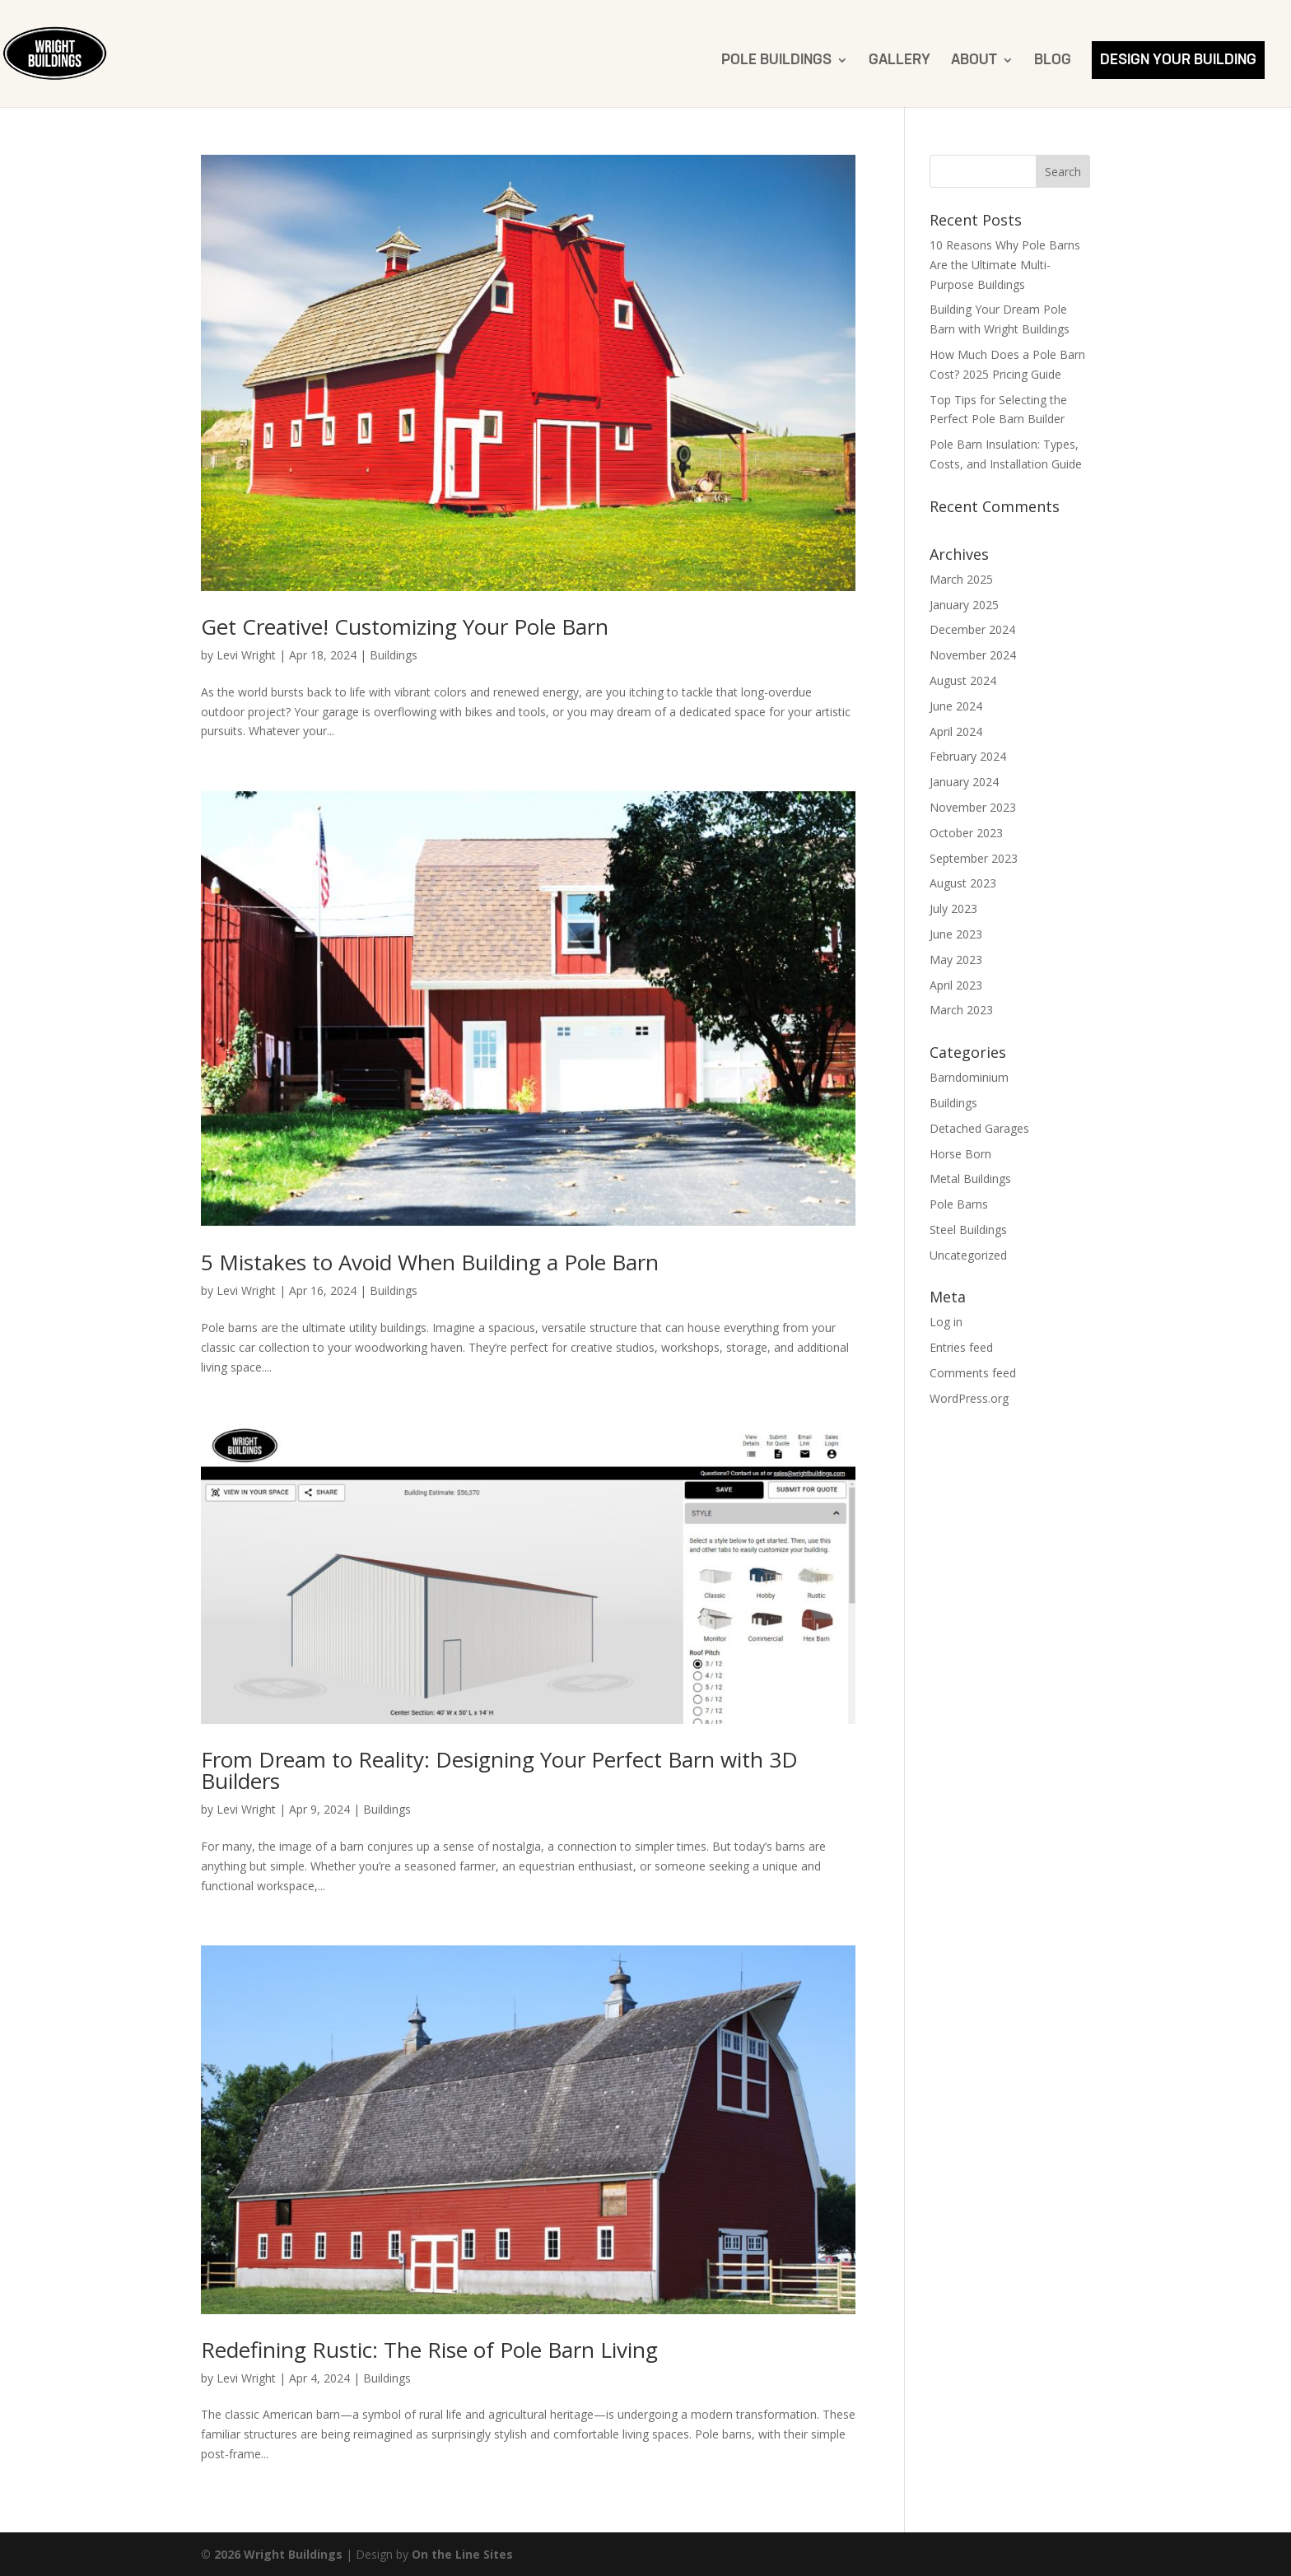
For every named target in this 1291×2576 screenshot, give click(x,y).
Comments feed (973, 1373)
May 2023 (956, 959)
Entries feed (961, 1347)
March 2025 (961, 579)
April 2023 (956, 985)
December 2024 (972, 629)
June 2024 (956, 706)
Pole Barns (959, 1204)
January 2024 (964, 782)
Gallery (899, 61)
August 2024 (963, 680)
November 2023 (973, 807)
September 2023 (974, 858)
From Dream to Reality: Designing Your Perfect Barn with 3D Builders (499, 1770)
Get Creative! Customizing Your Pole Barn (404, 626)
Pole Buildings (776, 61)
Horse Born (960, 1154)
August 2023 (963, 883)
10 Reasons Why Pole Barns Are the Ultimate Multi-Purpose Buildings (1005, 264)
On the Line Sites (462, 2554)
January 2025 (964, 605)
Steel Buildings (968, 1229)
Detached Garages (979, 1128)
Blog (1052, 61)
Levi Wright (246, 655)
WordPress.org (969, 1398)
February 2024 (968, 756)
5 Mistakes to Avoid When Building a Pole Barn (430, 1262)
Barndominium (969, 1077)
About (974, 61)
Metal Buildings (970, 1178)
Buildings (393, 655)
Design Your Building (1178, 60)
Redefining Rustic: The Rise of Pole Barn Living (429, 2349)
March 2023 (961, 1010)
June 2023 (956, 934)
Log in (946, 1322)
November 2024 (973, 655)
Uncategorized (968, 1255)
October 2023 (966, 833)
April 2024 (956, 731)
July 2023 (953, 908)
